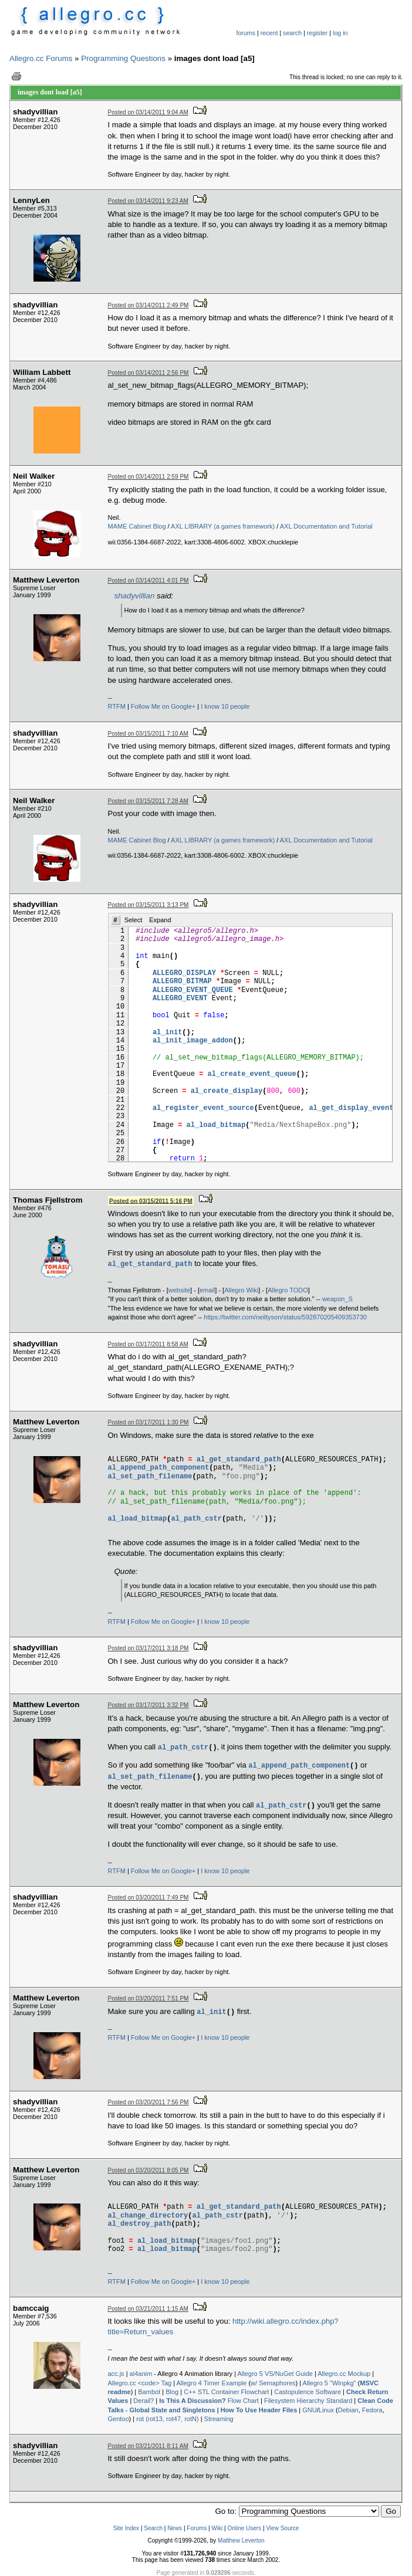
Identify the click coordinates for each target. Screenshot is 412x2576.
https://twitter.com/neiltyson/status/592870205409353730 (285, 1317)
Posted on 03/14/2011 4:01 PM (148, 580)
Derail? (143, 2400)
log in (340, 32)
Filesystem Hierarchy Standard (308, 2400)
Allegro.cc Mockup (344, 2373)
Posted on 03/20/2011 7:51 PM (148, 1998)
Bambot (149, 2391)
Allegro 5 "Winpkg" (329, 2383)
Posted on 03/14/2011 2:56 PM (148, 373)
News (174, 2528)
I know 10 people (225, 706)
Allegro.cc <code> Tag (140, 2383)
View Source (282, 2528)
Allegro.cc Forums (40, 58)
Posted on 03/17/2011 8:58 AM (148, 1344)
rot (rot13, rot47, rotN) (167, 2418)
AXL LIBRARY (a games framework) (223, 526)
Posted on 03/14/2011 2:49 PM (148, 305)
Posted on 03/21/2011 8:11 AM (148, 2446)
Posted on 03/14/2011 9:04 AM (148, 112)
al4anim (141, 2373)
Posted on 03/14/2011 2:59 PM (148, 476)
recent (269, 32)
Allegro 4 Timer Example (212, 2383)
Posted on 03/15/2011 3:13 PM (148, 905)
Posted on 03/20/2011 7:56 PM (148, 2102)
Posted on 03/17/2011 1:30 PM (148, 1422)
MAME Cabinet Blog (137, 526)
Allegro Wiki (241, 1290)
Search (153, 2528)
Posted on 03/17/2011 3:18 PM (148, 1648)
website (179, 1290)
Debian (348, 2409)
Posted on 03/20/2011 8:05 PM (148, 2170)
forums (245, 32)
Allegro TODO (288, 1290)
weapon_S (337, 1298)
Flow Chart (209, 2400)
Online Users (244, 2528)
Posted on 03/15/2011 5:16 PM (151, 1200)
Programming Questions (123, 58)
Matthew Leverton (241, 2540)
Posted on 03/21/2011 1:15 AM (148, 2309)
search (292, 32)
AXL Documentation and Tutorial (326, 526)
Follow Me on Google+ (163, 706)
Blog (172, 2391)
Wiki (216, 2528)
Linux (326, 2409)
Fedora (372, 2409)
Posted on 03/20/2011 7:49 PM (148, 1897)
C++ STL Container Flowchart (226, 2391)
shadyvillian (134, 595)
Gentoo (118, 2418)
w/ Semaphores (273, 2383)
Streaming (219, 2418)
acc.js (116, 2373)
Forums (197, 2528)
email (207, 1290)
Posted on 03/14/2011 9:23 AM (148, 201)
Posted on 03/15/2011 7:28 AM (148, 801)
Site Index (126, 2528)
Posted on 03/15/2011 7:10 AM (148, 733)
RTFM (117, 706)
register (317, 32)
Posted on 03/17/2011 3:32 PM (148, 1705)
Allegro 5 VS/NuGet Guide (274, 2373)
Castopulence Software (307, 2391)
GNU (309, 2409)
